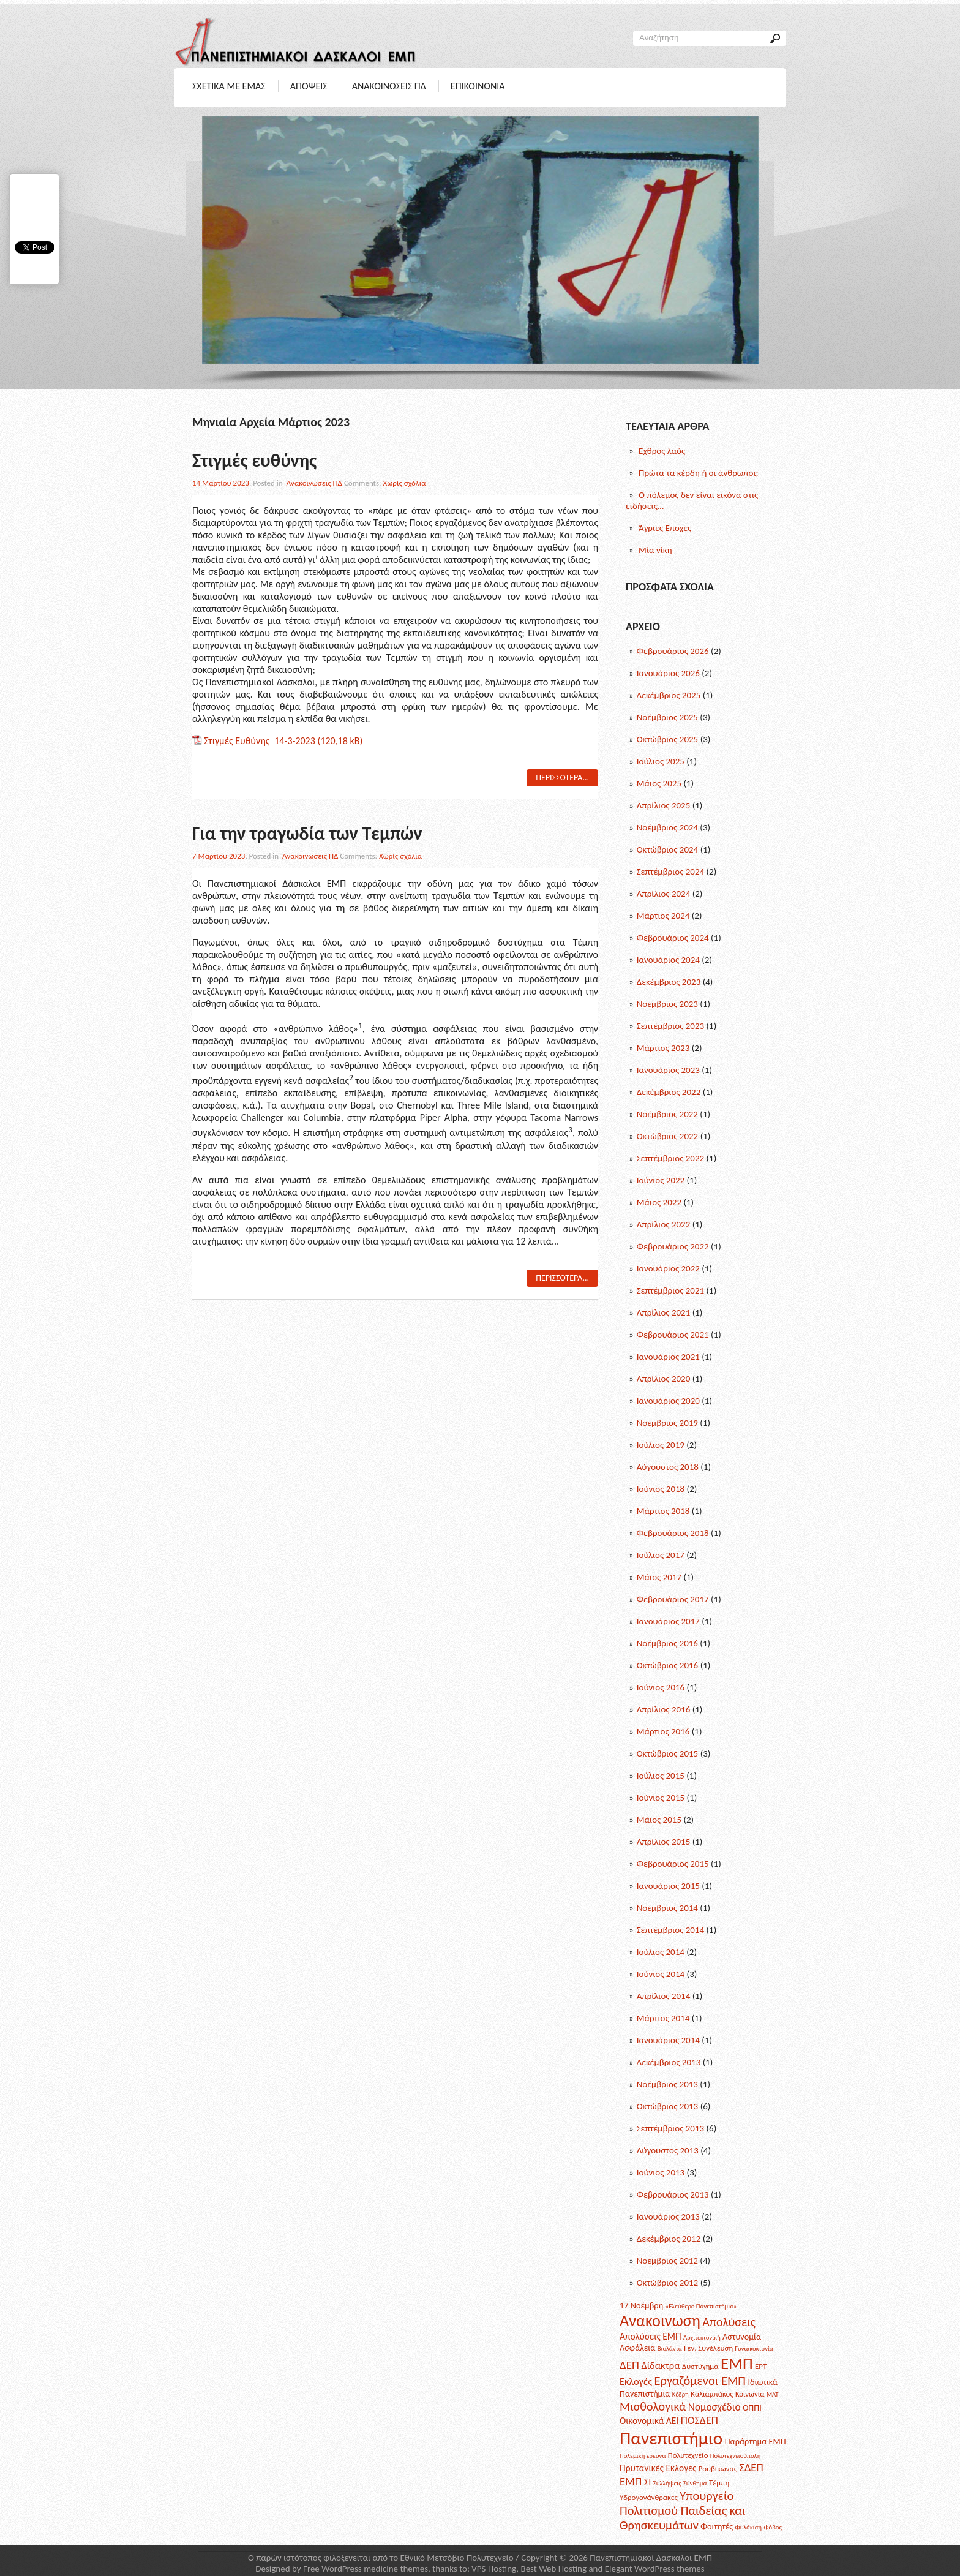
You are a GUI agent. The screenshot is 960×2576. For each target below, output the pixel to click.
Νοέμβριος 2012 (667, 2260)
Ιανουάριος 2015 (668, 1885)
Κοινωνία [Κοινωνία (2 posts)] (750, 2393)
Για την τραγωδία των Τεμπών (307, 833)
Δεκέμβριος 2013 (669, 2062)
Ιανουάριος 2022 (668, 1268)
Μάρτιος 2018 (663, 1510)
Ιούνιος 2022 (661, 1180)
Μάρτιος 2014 (663, 2018)
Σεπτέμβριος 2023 (670, 1025)
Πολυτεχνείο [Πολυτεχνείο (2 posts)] (688, 2455)
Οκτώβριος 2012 (668, 2282)
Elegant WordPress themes (655, 2568)
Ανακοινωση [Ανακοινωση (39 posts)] (660, 2320)
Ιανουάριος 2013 (668, 2216)
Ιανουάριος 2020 (668, 1400)
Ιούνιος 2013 (661, 2172)
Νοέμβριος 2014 (667, 1907)
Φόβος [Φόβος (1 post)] (772, 2527)
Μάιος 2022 (659, 1202)
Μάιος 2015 (659, 1819)
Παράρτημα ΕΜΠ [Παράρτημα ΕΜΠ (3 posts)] (755, 2441)
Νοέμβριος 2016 (667, 1643)
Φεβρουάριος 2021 (673, 1334)
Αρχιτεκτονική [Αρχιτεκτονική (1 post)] (702, 2337)
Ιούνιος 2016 (661, 1687)
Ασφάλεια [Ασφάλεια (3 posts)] (637, 2347)
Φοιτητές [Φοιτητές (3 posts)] (716, 2526)
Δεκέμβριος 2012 (669, 2238)
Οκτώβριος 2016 (668, 1665)
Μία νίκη (655, 549)
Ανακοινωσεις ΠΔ (389, 86)
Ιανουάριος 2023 (668, 1069)
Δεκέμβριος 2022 (669, 1092)
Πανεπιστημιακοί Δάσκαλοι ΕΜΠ (651, 2557)
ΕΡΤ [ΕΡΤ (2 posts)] (761, 2366)
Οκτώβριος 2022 (668, 1136)
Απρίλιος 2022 (664, 1224)
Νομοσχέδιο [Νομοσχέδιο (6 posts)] (714, 2407)
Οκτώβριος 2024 (668, 849)
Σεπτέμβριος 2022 (670, 1158)
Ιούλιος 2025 (660, 761)
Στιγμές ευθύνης (254, 460)
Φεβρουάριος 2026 (673, 651)
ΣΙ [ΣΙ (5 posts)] (647, 2482)
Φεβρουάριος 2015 (673, 1863)
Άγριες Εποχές (665, 527)
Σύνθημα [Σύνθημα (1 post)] (695, 2483)
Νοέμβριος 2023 (667, 1003)
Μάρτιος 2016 (663, 1731)
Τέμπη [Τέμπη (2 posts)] (719, 2482)
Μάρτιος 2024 (663, 915)
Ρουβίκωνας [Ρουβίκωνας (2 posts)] (718, 2468)
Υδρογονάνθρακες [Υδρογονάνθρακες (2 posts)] (649, 2497)
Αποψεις (309, 86)
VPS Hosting (493, 2568)
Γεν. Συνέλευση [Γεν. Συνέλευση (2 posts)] (708, 2347)
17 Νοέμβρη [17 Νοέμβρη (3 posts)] (641, 2305)
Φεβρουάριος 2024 (673, 937)
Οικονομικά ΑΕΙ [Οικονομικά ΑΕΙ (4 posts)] (649, 2421)
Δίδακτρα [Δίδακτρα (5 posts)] (660, 2365)
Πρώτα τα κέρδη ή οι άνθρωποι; (699, 472)
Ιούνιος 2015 (661, 1797)
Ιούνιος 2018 (661, 1488)
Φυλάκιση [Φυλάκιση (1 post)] (748, 2527)
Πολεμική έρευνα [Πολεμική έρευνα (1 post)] (643, 2456)
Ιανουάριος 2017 (668, 1621)
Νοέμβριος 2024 (667, 827)
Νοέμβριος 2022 (667, 1114)
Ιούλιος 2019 (660, 1444)
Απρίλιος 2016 (664, 1709)
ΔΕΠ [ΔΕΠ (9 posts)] (629, 2365)
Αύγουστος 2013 (668, 2150)
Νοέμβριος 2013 (667, 2084)
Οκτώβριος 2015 (668, 1753)
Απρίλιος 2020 (664, 1378)
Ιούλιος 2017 (660, 1555)
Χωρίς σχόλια (404, 483)
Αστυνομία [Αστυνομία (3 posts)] (741, 2336)
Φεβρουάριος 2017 (673, 1599)
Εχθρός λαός (662, 450)
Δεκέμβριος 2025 (669, 695)
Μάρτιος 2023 (663, 1047)
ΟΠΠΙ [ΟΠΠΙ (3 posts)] (752, 2407)
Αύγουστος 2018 (668, 1466)
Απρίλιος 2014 (664, 1996)
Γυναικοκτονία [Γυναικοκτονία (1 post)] (754, 2348)
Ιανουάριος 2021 (668, 1356)
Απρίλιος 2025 (664, 805)
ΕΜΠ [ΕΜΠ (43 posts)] (737, 2363)
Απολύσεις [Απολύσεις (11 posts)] (729, 2321)
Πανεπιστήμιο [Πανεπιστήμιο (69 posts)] (671, 2438)
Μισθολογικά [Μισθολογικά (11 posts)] (653, 2406)
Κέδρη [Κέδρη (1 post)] (680, 2394)
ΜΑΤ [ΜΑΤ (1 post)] (773, 2394)
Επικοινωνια (478, 86)
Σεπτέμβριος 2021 (670, 1290)
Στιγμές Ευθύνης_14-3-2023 (259, 741)
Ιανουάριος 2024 (668, 959)
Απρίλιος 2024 (664, 893)
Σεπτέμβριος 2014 (670, 1929)
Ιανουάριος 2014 (668, 2040)
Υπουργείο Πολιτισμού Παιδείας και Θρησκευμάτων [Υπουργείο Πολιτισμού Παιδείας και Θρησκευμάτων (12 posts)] (682, 2510)
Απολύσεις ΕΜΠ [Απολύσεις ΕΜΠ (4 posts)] (650, 2336)
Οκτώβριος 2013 (668, 2106)
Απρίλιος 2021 (664, 1312)
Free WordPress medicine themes (365, 2568)
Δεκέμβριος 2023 (669, 981)
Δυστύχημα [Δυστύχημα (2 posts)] (700, 2366)
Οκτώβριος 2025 (668, 739)
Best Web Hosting (553, 2568)
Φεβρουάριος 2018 (673, 1532)
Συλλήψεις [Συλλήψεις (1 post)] (667, 2483)
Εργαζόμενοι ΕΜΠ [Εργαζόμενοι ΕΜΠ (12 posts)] (700, 2380)
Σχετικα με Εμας (229, 86)
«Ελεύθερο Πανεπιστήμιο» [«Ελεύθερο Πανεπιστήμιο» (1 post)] (701, 2306)
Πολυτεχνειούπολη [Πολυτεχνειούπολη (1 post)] (735, 2456)
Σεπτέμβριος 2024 (670, 871)
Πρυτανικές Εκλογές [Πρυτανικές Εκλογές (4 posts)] (658, 2468)
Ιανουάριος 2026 (668, 673)
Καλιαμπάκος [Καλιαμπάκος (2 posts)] (712, 2393)
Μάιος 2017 (659, 1577)
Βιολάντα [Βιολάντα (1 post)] (670, 2348)
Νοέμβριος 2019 (667, 1422)
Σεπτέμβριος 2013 (670, 2128)
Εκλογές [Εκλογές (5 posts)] (636, 2381)
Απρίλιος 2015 (664, 1841)
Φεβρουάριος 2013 (673, 2194)
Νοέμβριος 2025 (667, 717)
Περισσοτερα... (562, 777)
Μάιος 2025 (659, 783)
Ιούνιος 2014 (661, 1973)
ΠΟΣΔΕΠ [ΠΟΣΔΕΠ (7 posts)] (699, 2420)
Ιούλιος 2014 (660, 1951)
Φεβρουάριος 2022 (673, 1246)
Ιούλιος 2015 (660, 1775)
